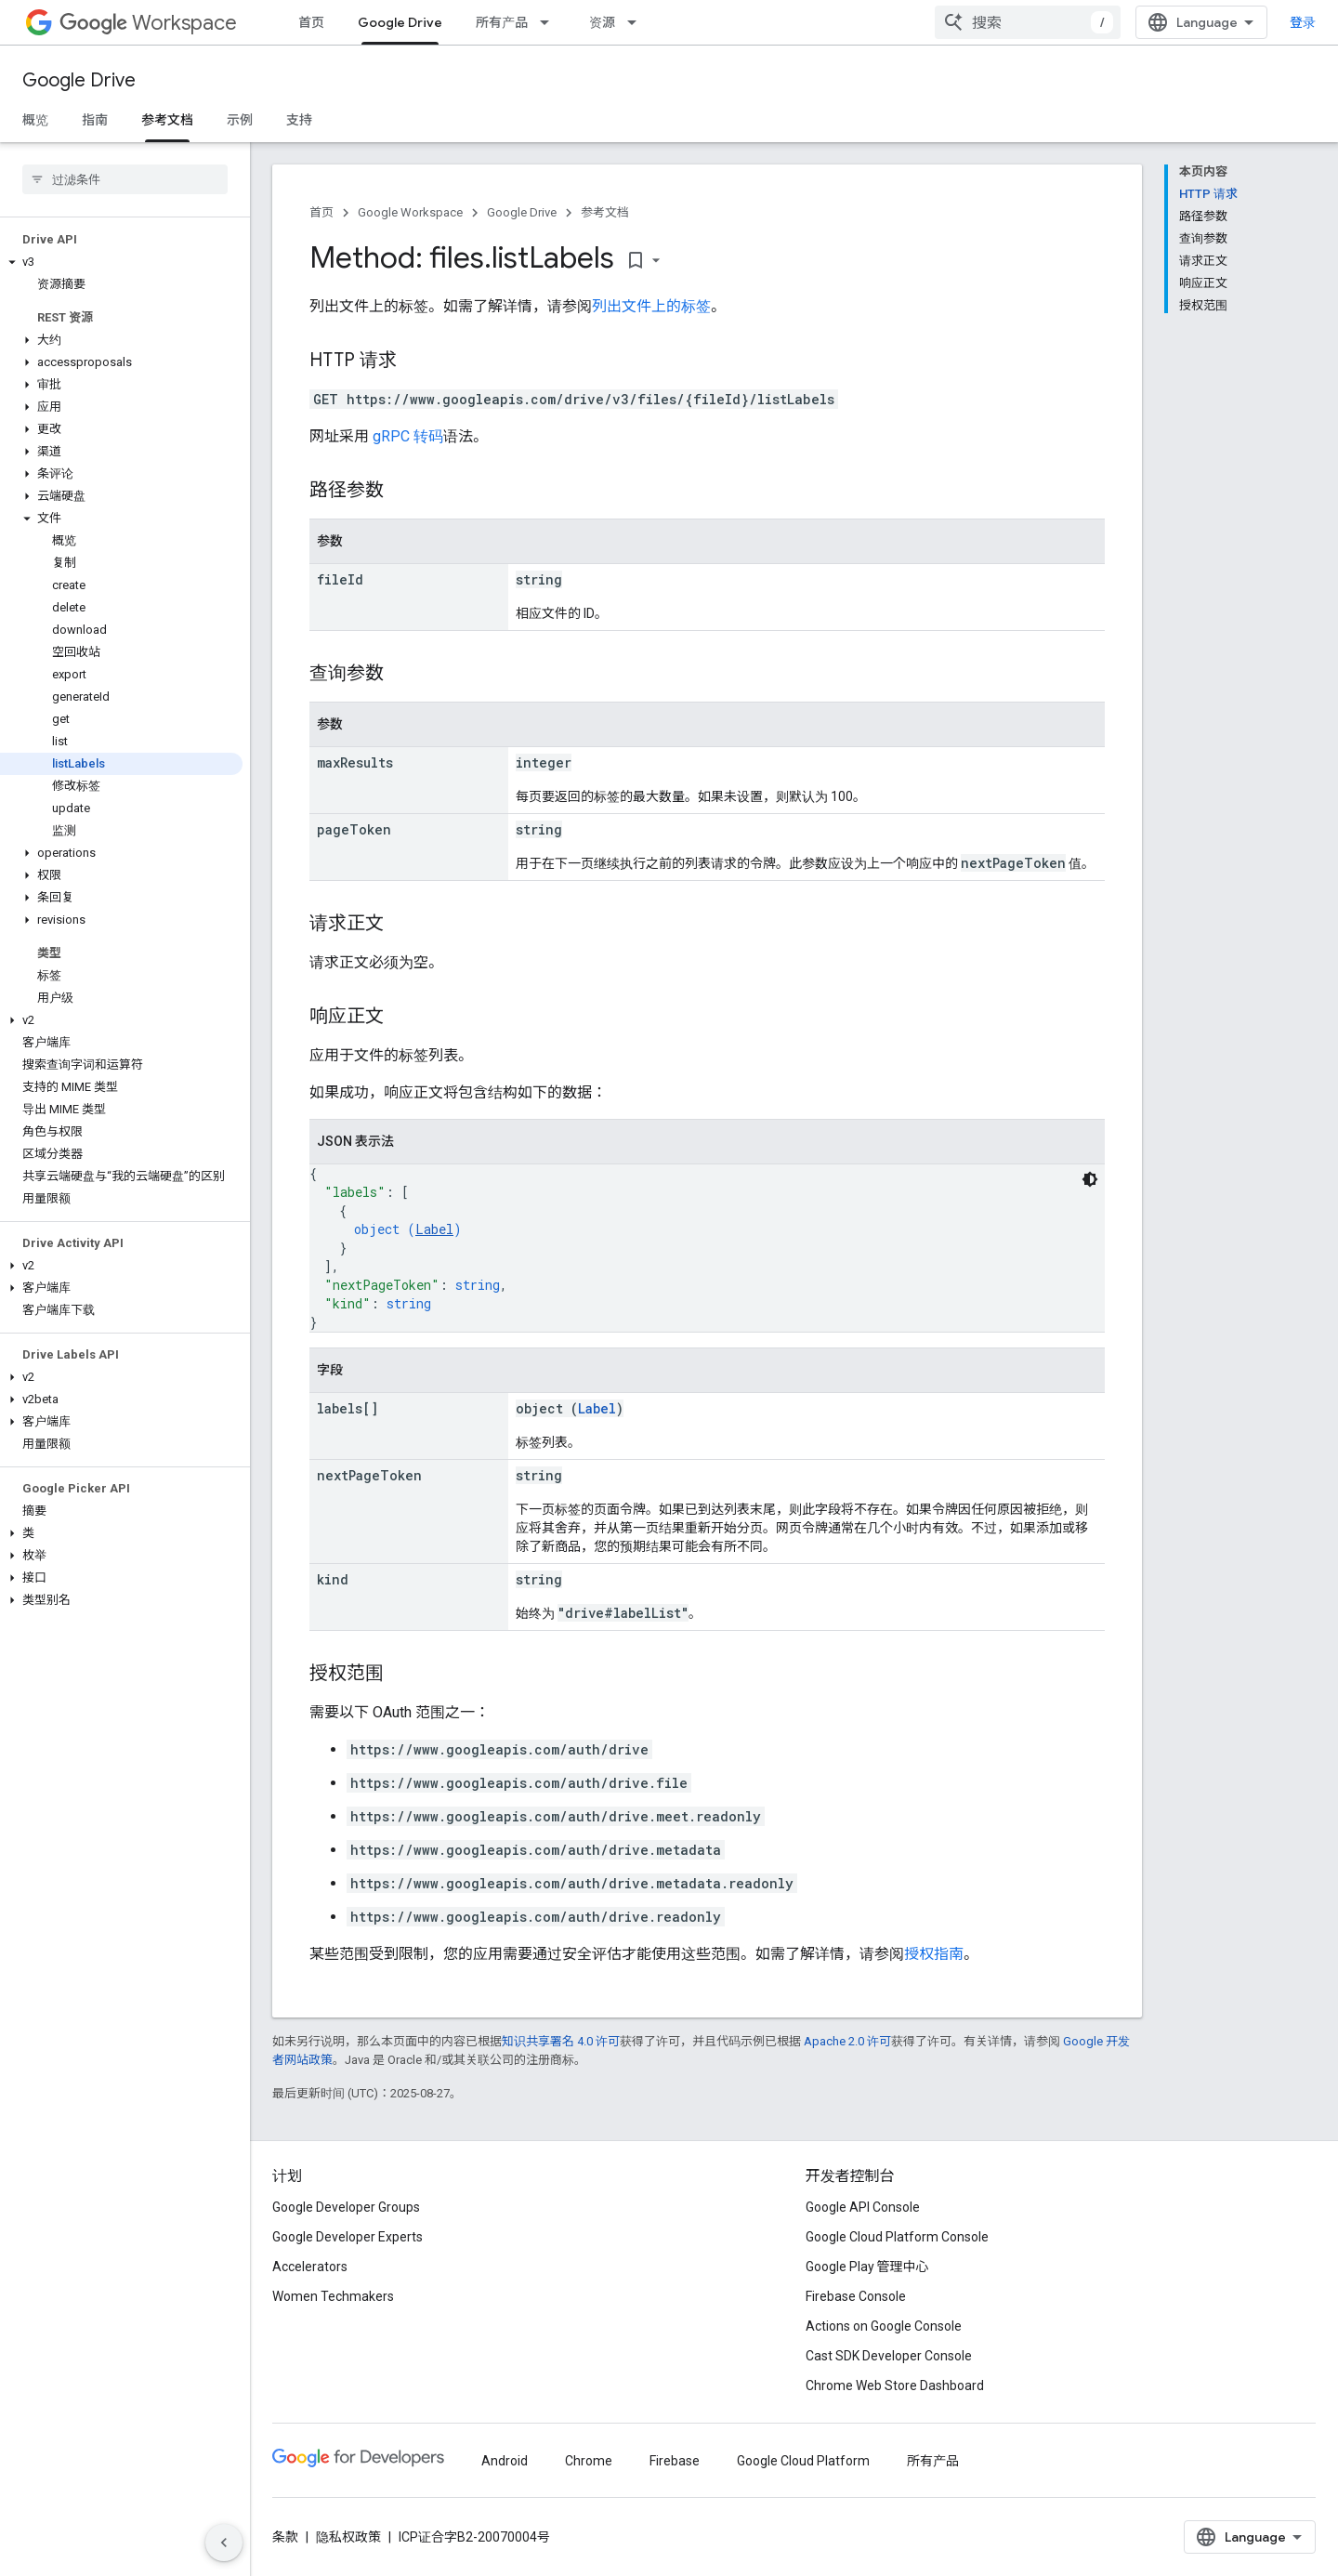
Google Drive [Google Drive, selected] (400, 22)
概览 (35, 120)
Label (434, 1229)
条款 (285, 2537)
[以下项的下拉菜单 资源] (637, 22)
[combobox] (1028, 22)
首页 (311, 22)
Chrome (588, 2460)
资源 (602, 22)
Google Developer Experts (347, 2236)
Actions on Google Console (884, 2326)
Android (504, 2460)
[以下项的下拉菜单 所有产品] (550, 22)
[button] (121, 262)
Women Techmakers (333, 2296)
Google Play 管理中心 (867, 2266)
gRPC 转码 (408, 436)
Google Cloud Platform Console (897, 2236)
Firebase (674, 2460)
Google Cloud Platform (803, 2460)
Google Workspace (410, 212)
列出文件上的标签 (651, 306)
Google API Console (863, 2207)
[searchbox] (125, 179)
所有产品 (502, 22)
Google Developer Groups (346, 2207)
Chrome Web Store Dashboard (895, 2385)
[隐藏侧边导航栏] (224, 2542)
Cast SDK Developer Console (889, 2355)
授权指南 (934, 1954)
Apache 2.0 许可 (847, 2041)
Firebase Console (856, 2296)
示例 (240, 120)
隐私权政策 (348, 2537)
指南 (95, 120)
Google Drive (79, 80)
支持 (299, 120)
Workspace (148, 22)
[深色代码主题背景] (1090, 1179)
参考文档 (605, 212)
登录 (1303, 22)
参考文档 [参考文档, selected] (167, 120)
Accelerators (310, 2266)
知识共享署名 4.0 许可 (561, 2041)
